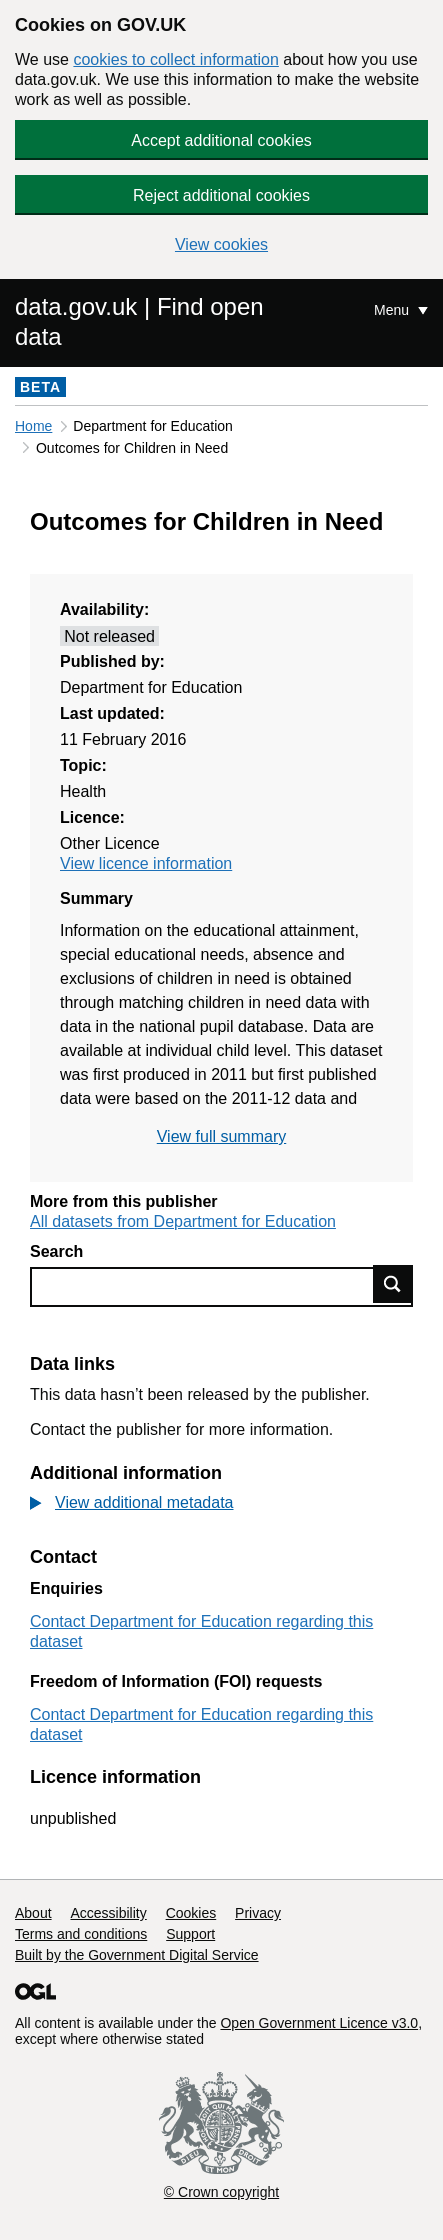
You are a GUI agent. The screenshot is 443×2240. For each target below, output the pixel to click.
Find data (393, 1284)
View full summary (222, 1136)
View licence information (146, 863)
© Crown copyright (221, 2192)
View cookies (221, 244)
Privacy (258, 1913)
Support (190, 1934)
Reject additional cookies (221, 195)
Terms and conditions (81, 1934)
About (33, 1913)
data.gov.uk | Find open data (139, 321)
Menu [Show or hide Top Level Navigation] (393, 310)
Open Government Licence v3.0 (319, 2023)
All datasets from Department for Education (183, 1221)
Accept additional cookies (221, 140)
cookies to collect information (175, 59)
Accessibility (108, 1913)
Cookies (191, 1913)
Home (33, 426)
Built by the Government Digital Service (137, 1955)
